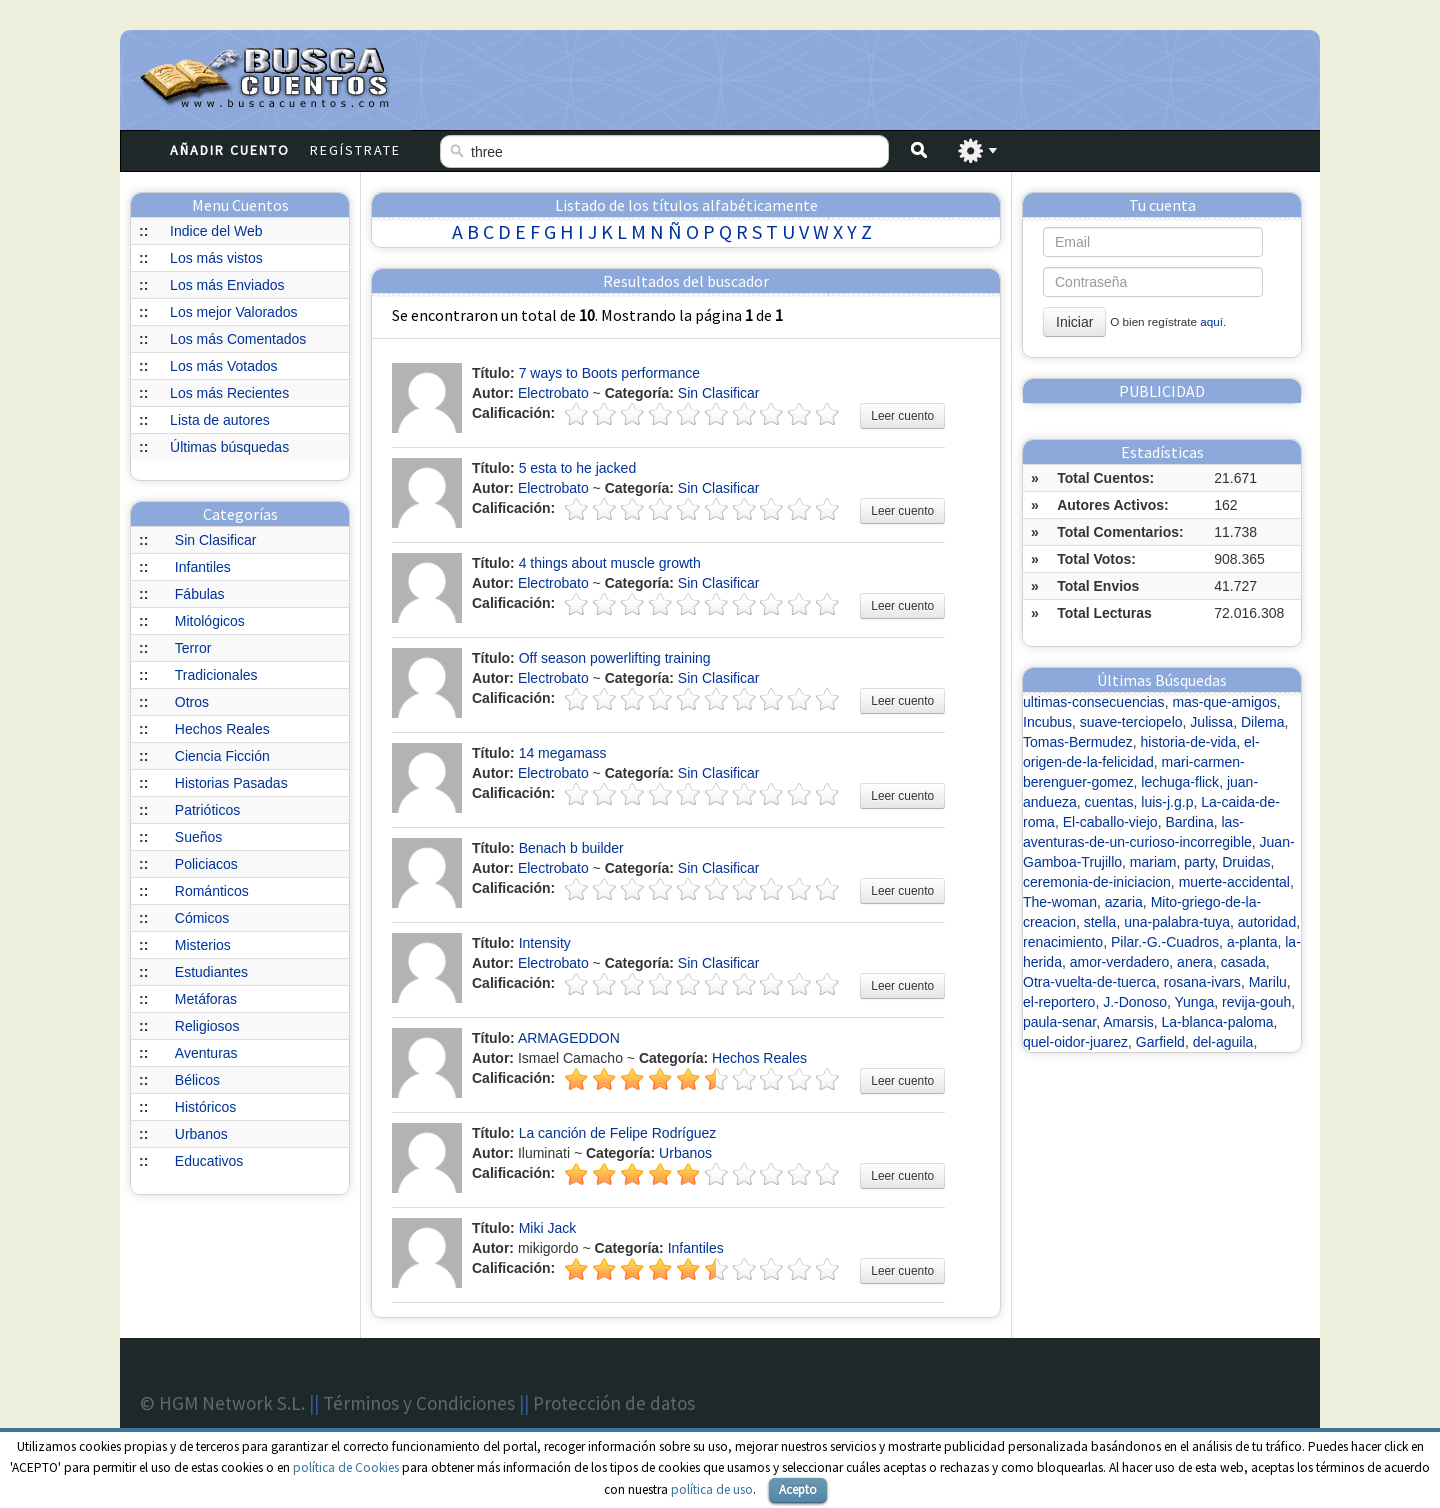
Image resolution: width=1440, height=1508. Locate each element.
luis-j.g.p (1167, 802)
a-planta (1252, 942)
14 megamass (563, 753)
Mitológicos (210, 621)
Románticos (212, 891)
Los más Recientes (229, 393)
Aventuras (206, 1053)
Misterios (203, 945)
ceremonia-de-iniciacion (1097, 882)
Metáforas (206, 999)
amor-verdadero (1120, 962)
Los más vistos (216, 258)
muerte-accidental (1234, 882)
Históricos (205, 1107)
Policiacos (206, 864)
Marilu (1268, 982)
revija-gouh (1256, 1002)
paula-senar (1059, 1022)
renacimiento (1063, 942)
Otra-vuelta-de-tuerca (1089, 982)
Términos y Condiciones (419, 1403)
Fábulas (200, 594)
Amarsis (1128, 1022)
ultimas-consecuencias (1094, 702)
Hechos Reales (222, 729)
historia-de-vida (1188, 742)
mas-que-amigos (1224, 702)
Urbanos (201, 1134)
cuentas (1109, 802)
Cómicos (202, 918)
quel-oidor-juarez (1075, 1042)
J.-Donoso (1135, 1002)
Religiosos (207, 1026)
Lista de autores (220, 420)
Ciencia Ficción (222, 756)
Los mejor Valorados (233, 312)
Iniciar (1074, 322)
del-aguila (1223, 1042)
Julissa (1211, 722)
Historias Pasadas (231, 783)
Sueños (198, 837)
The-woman (1060, 902)
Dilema (1263, 722)
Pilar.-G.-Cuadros (1165, 942)
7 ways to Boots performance (609, 373)
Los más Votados (223, 366)
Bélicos (197, 1080)
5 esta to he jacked (578, 468)
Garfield (1160, 1042)
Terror (193, 648)
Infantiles (203, 567)
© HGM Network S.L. (222, 1403)
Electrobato (553, 393)
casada (1243, 962)
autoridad (1267, 922)
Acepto (798, 1489)
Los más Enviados (227, 285)
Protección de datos (614, 1403)
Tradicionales (216, 675)
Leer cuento (902, 416)
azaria (1124, 902)
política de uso (712, 1489)
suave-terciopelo (1131, 722)
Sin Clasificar (216, 540)
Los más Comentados (238, 339)
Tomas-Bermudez (1078, 742)
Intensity (545, 943)
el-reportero (1059, 1002)
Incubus (1047, 722)
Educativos (209, 1161)
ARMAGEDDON (569, 1038)
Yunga (1195, 1002)
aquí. (1213, 321)
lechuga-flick (1180, 782)
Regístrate (355, 150)
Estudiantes (211, 972)
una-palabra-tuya (1177, 922)
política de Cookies (346, 1467)
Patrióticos (207, 810)
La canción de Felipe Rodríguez (618, 1133)
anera (1195, 962)
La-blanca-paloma (1218, 1022)
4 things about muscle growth (610, 563)
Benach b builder (571, 848)
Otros (192, 702)
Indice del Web (216, 231)
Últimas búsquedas (229, 447)
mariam (1153, 862)
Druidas (1246, 862)
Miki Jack (548, 1228)
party (1199, 862)
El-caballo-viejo (1110, 822)
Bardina (1189, 822)
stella (1100, 922)
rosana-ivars (1202, 982)
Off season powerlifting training (615, 658)
